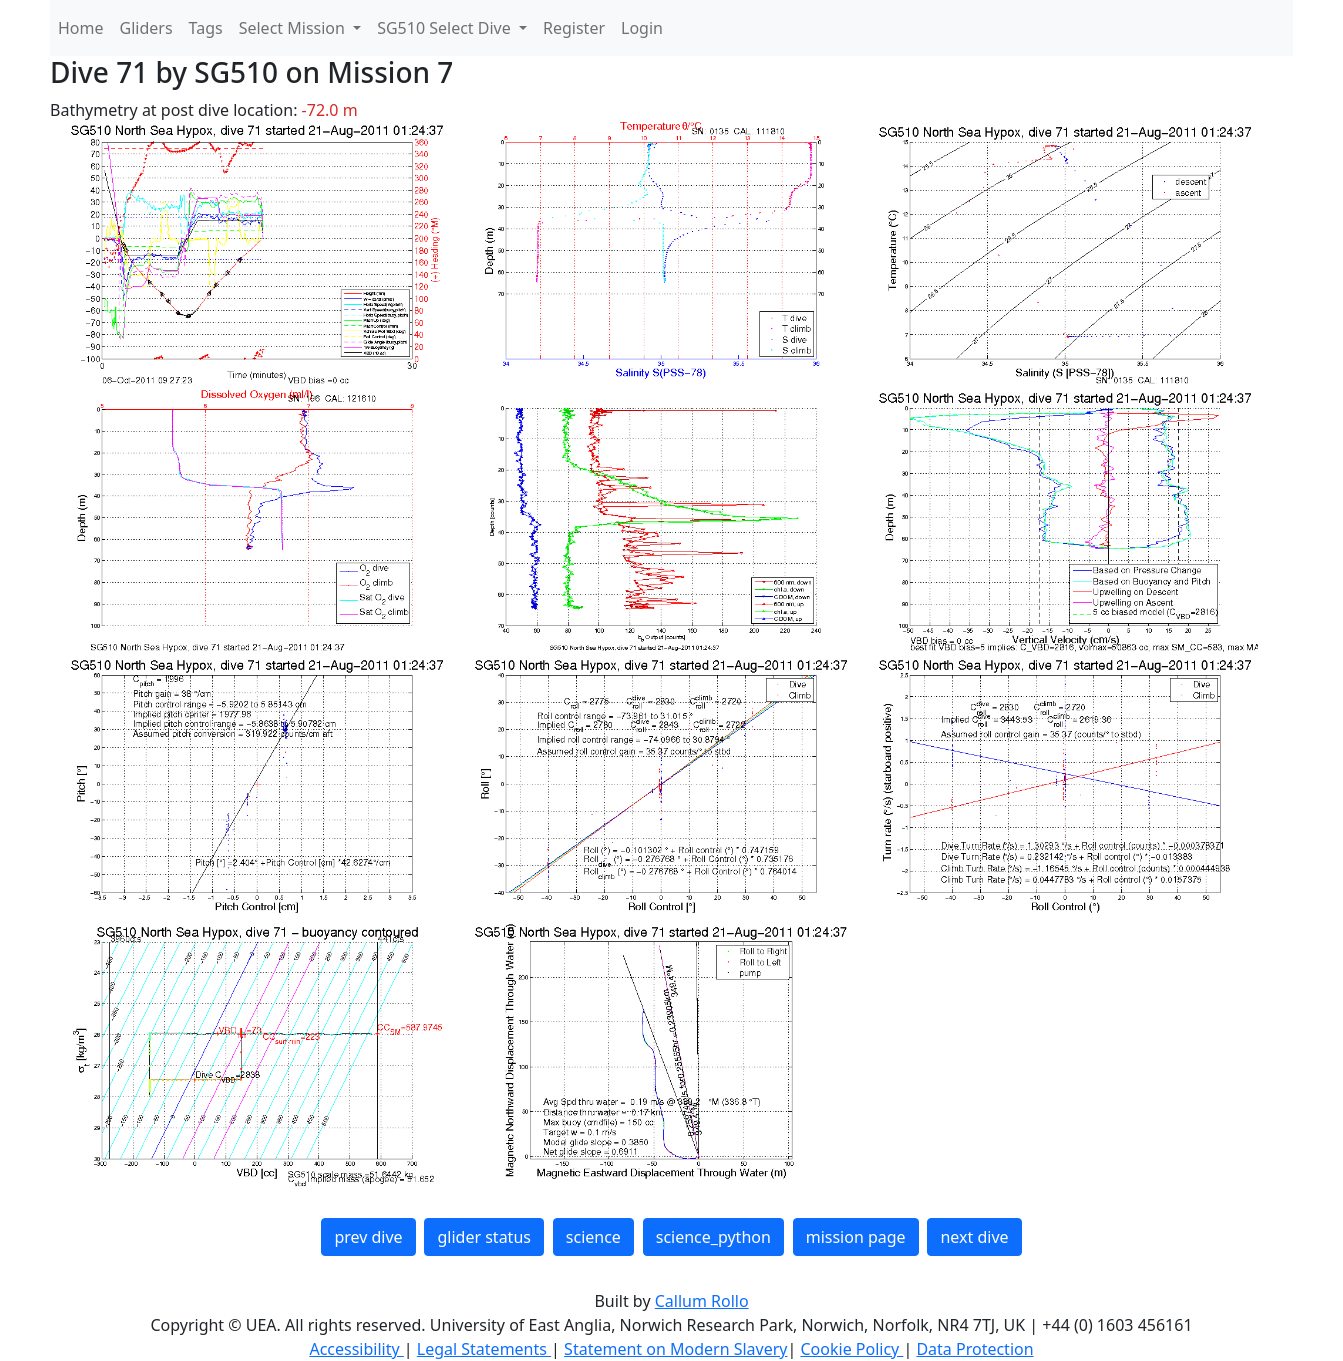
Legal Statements (484, 1349)
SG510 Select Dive (446, 28)
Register (574, 28)
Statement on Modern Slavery (675, 1349)
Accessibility (356, 1349)
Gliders (146, 28)
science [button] (593, 1237)
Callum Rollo (702, 1301)
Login (642, 28)
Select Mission (294, 28)
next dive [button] (974, 1237)
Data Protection (974, 1349)
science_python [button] (713, 1237)
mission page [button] (856, 1237)
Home (81, 28)
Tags (206, 28)
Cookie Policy (851, 1349)
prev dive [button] (368, 1237)
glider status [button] (483, 1237)
